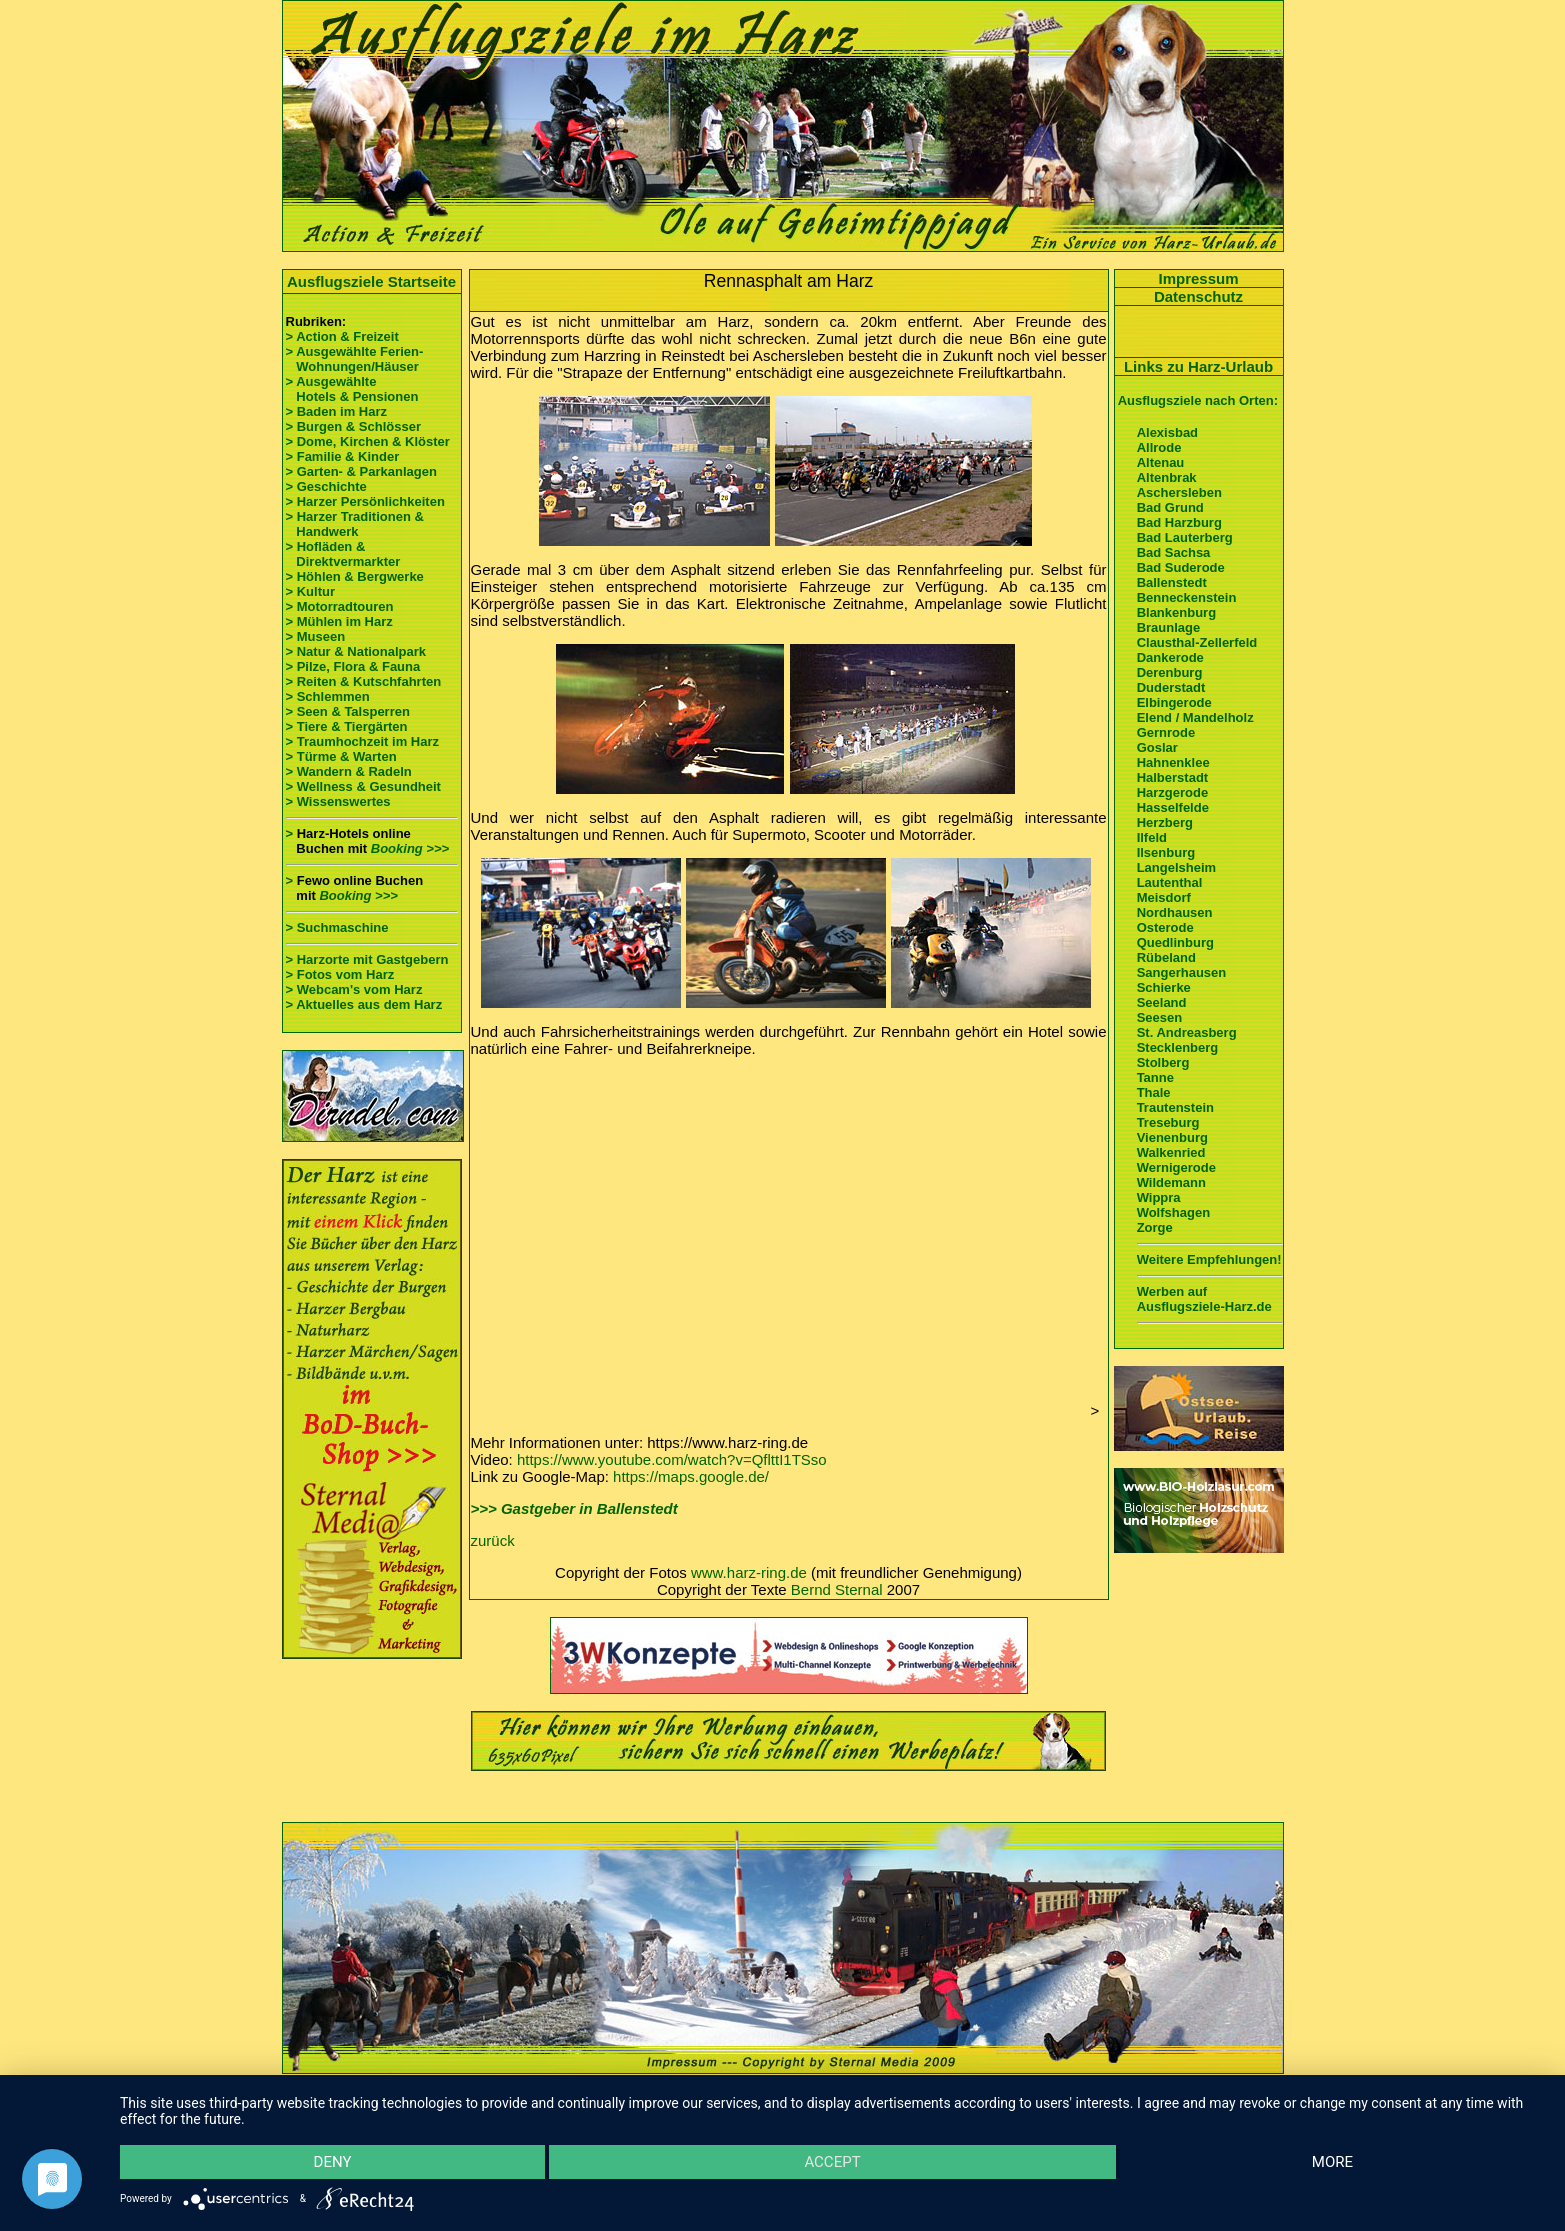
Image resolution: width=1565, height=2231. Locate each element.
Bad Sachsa (1174, 552)
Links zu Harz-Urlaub (1198, 366)
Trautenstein (1175, 1107)
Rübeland (1166, 957)
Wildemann (1171, 1182)
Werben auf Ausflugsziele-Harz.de (1204, 1299)
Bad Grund (1170, 507)
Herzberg (1165, 822)
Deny (333, 2162)
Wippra (1159, 1197)
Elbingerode (1174, 702)
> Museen (316, 636)
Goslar (1157, 747)
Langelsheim (1176, 867)
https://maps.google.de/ (691, 1476)
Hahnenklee (1173, 762)
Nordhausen (1175, 912)
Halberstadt (1173, 777)
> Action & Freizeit (342, 336)
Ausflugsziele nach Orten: (1198, 400)
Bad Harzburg (1179, 522)
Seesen (1160, 1017)
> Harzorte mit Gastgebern (367, 959)
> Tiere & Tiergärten (347, 726)
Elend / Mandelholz (1195, 717)
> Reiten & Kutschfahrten (364, 681)
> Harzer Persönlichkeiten (365, 501)
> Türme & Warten (341, 756)
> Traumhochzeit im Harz (363, 741)
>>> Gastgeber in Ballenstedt (574, 1508)
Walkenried (1171, 1152)
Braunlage (1169, 627)
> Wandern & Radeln (349, 771)
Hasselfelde (1173, 807)
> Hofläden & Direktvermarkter (343, 554)
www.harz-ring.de (749, 1572)
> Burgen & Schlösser (353, 426)
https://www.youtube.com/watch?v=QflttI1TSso (672, 1459)
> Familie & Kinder (343, 456)
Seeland (1162, 1002)
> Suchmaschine (337, 927)
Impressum (1198, 278)
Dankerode (1170, 657)
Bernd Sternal (837, 1589)
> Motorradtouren (340, 606)
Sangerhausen (1182, 972)
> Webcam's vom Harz (354, 989)
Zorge (1155, 1227)
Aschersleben (1179, 492)
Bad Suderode (1181, 567)
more (1332, 2162)
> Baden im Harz (337, 411)
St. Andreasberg (1187, 1032)
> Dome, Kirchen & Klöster (368, 441)
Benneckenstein (1187, 597)
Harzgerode (1173, 792)
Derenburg (1170, 672)
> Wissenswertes (338, 801)
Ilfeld (1152, 837)
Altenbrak (1167, 477)
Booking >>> (410, 848)
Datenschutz (1198, 296)
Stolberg (1163, 1062)
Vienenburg (1172, 1137)
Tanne (1155, 1077)
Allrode (1159, 447)
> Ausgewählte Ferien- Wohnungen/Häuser (356, 359)
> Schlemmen (328, 696)
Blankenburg (1176, 612)
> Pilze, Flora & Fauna (353, 666)
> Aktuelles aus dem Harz (364, 1004)
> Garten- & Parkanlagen (361, 471)
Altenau (1161, 462)
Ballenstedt (1172, 582)
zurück (493, 1540)
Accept (832, 2162)
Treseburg (1168, 1122)
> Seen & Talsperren (348, 711)
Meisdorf (1164, 897)
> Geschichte (326, 486)
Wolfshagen (1173, 1212)
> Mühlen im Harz (339, 621)
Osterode (1165, 927)
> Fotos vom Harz (340, 974)
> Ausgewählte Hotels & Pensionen (352, 389)
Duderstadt (1171, 687)
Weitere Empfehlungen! (1209, 1259)
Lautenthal (1170, 882)
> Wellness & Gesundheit (363, 786)
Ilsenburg (1166, 852)
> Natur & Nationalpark (356, 651)
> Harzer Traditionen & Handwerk (355, 524)
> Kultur (310, 591)
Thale (1154, 1092)
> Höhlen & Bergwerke (355, 576)
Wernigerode (1176, 1167)
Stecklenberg (1178, 1047)
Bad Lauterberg (1185, 537)
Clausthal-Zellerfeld (1197, 642)
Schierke (1164, 987)
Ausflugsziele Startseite (371, 281)
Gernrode (1166, 732)
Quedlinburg (1175, 942)
